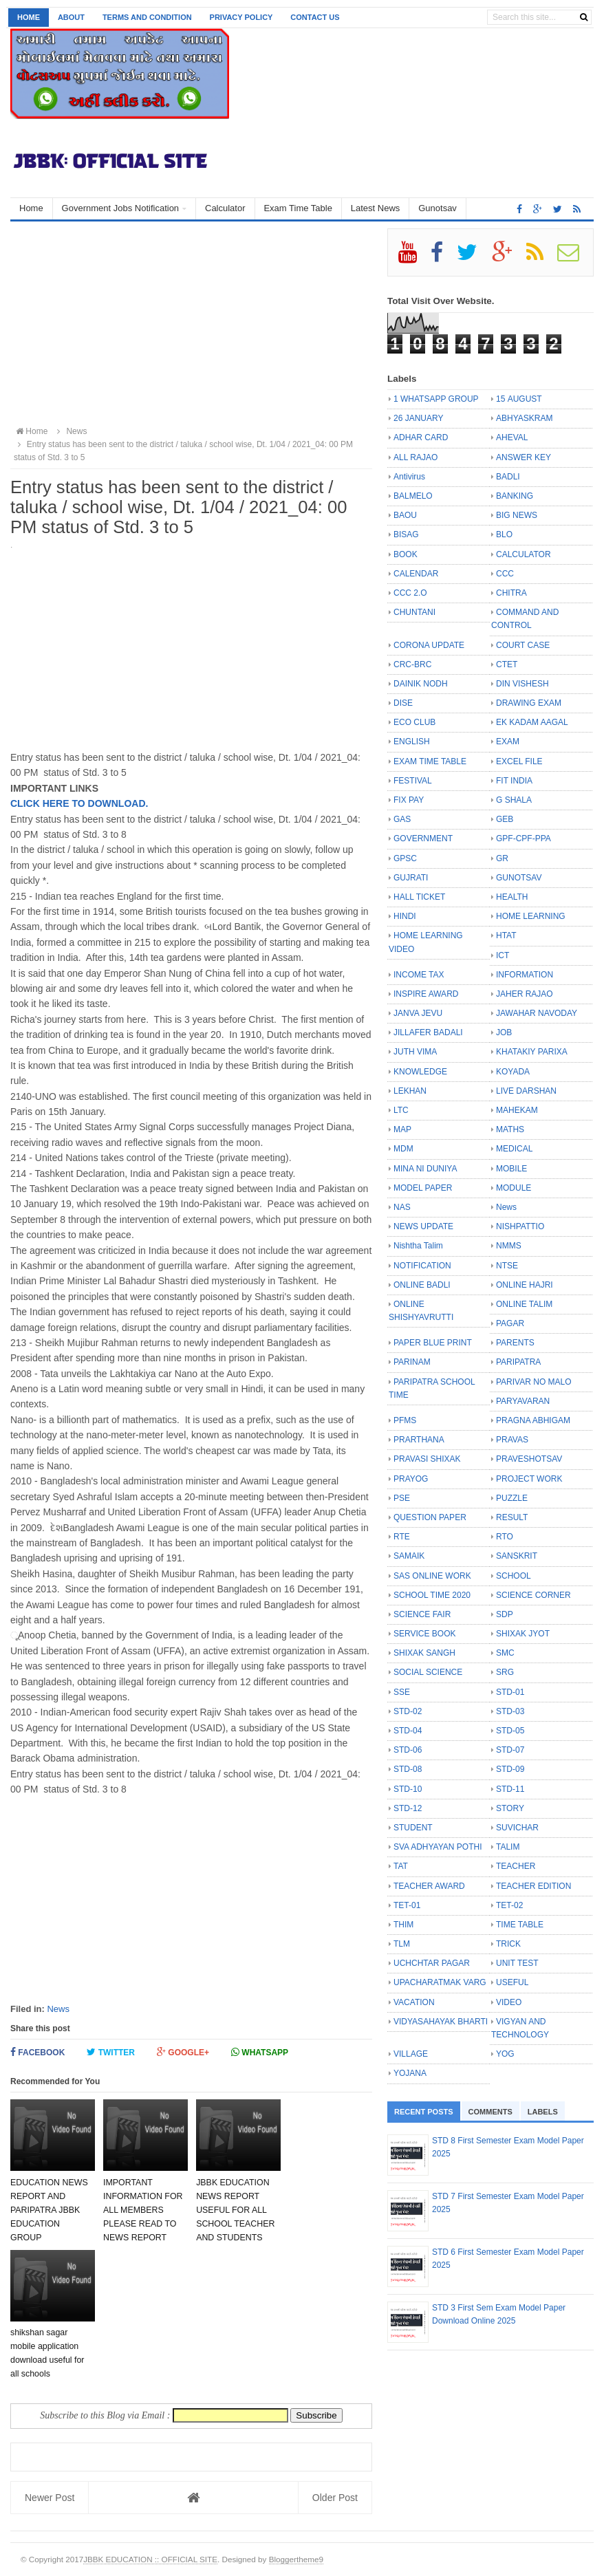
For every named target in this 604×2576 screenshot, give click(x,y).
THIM (403, 1924)
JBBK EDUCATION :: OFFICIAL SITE (150, 2559)
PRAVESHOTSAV (529, 1459)
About (71, 17)
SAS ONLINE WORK (432, 1576)
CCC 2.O (410, 593)
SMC (505, 1653)
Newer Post (49, 2497)
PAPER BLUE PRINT (432, 1342)
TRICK (508, 1944)
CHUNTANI (414, 612)
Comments (490, 2112)
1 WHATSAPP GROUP (436, 399)
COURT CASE (523, 645)
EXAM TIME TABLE (429, 761)
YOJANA (410, 2073)
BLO (504, 534)
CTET (506, 664)
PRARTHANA (418, 1439)
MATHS (510, 1129)
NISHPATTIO (520, 1226)
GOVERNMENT (423, 838)
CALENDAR (415, 573)
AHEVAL (512, 437)
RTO (504, 1536)
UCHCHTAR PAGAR (431, 1963)
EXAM (507, 741)
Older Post (335, 2497)
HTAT (506, 935)
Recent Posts (423, 2112)
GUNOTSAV (518, 878)
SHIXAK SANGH (424, 1653)
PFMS (404, 1420)
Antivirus (409, 476)
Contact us (314, 17)
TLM (401, 1944)
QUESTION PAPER (429, 1517)
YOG (505, 2054)
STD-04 (407, 1730)
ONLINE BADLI (422, 1285)
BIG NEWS (516, 515)
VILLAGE (410, 2054)
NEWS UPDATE (423, 1226)
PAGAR (510, 1323)
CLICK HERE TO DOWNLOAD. (79, 803)
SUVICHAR (517, 1827)
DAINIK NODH (420, 684)
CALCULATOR (523, 554)
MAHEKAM (517, 1110)
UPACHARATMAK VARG (439, 1982)
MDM (403, 1149)
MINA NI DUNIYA (425, 1168)
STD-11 (510, 1789)
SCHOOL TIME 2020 (432, 1595)
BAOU (405, 515)
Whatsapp (259, 2052)
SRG (505, 1672)
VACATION (414, 2002)
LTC (401, 1110)
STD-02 (407, 1711)
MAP (402, 1129)
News (58, 2009)
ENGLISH (411, 741)
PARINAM (412, 1362)
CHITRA (511, 593)
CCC (505, 573)
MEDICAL (514, 1149)
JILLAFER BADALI (428, 1032)
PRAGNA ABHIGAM (533, 1420)
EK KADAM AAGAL (532, 722)
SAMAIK (408, 1556)
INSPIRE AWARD (425, 994)
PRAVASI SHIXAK (427, 1459)
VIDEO (508, 2002)
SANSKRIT (516, 1556)
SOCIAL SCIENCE (427, 1672)
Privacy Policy (241, 17)
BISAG (406, 534)
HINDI (404, 916)
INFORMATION (524, 974)
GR (502, 858)
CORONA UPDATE (428, 645)
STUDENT (413, 1827)
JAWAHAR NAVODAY (536, 1013)
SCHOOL (513, 1576)
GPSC (405, 858)
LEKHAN (410, 1091)
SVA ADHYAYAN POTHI (437, 1847)
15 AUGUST (519, 399)
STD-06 (407, 1750)
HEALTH (512, 897)
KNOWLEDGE (420, 1071)
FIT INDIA (514, 781)
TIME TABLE (519, 1924)
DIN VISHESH (522, 684)
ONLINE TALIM (524, 1304)
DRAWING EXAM (528, 703)
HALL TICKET (419, 897)
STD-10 (407, 1789)
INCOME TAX (418, 974)
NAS (402, 1207)
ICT (502, 955)
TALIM (507, 1847)
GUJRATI (410, 878)
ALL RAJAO (415, 457)
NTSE (507, 1265)
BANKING (514, 496)
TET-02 (509, 1905)
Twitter (111, 2052)
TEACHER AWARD (429, 1886)
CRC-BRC (412, 664)
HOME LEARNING (530, 916)
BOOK (405, 554)
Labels (543, 2112)
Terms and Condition (147, 17)
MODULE (513, 1188)
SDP (504, 1614)
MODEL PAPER (422, 1188)
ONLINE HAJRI (524, 1285)
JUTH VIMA (415, 1052)
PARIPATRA (518, 1362)
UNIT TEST (517, 1963)
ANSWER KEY (523, 457)
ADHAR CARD (420, 437)
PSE (401, 1498)
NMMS (508, 1246)
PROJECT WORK (529, 1479)
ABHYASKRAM (524, 418)
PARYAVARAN (523, 1401)
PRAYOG (410, 1479)
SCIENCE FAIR (422, 1614)
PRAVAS (512, 1439)
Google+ (183, 2052)
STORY (510, 1808)
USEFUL (512, 1982)
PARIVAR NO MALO (534, 1382)
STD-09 (510, 1769)
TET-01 (406, 1905)
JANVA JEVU (417, 1013)
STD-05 (510, 1730)
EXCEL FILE (519, 761)
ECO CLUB (414, 722)
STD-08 (407, 1769)
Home (28, 17)
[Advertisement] (191, 324)
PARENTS (515, 1342)
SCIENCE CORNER (533, 1595)
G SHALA (514, 800)
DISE (403, 703)
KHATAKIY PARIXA (532, 1052)
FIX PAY (408, 800)
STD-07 (510, 1750)
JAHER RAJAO (524, 994)
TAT (400, 1866)
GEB (504, 819)
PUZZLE (512, 1498)
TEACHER (515, 1866)
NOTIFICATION (422, 1265)
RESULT (512, 1517)
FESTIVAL (412, 781)
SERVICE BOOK (424, 1633)
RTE (401, 1536)
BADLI (508, 476)
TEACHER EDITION (533, 1886)
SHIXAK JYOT (523, 1633)
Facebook (37, 2052)
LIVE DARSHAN (526, 1091)
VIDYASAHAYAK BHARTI (440, 2021)
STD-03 (510, 1711)
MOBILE (511, 1168)
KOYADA (513, 1071)
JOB (504, 1032)
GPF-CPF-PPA (523, 838)
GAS (402, 819)
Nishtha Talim (418, 1246)
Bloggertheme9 (296, 2559)
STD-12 (407, 1808)
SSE (401, 1692)
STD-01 (510, 1692)
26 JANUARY (418, 418)
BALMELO (413, 496)
